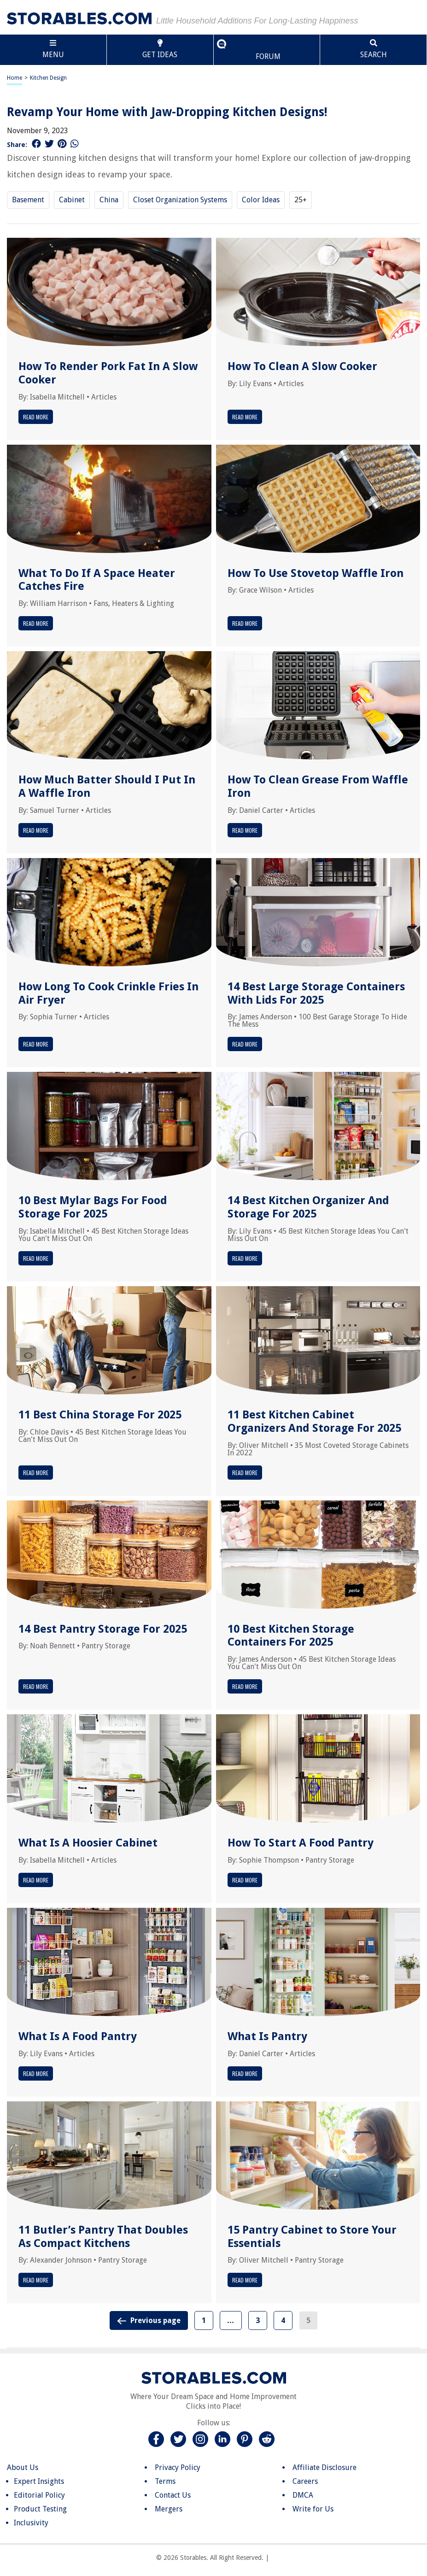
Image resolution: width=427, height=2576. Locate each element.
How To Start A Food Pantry (301, 1842)
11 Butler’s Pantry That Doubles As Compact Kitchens (103, 2236)
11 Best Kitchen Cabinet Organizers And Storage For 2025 (314, 1421)
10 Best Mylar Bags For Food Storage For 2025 (92, 1207)
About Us (22, 2467)
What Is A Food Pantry (77, 2036)
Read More (35, 417)
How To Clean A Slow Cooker (302, 366)
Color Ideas (261, 199)
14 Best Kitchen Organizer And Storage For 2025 (308, 1207)
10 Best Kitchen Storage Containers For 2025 (291, 1636)
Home (14, 78)
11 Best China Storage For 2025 (99, 1414)
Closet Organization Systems (180, 199)
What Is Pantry (267, 2036)
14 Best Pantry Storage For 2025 (102, 1629)
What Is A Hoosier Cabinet (88, 1842)
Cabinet (72, 199)
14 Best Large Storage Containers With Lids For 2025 (316, 993)
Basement (28, 199)
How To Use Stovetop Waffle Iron (316, 573)
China (108, 199)
